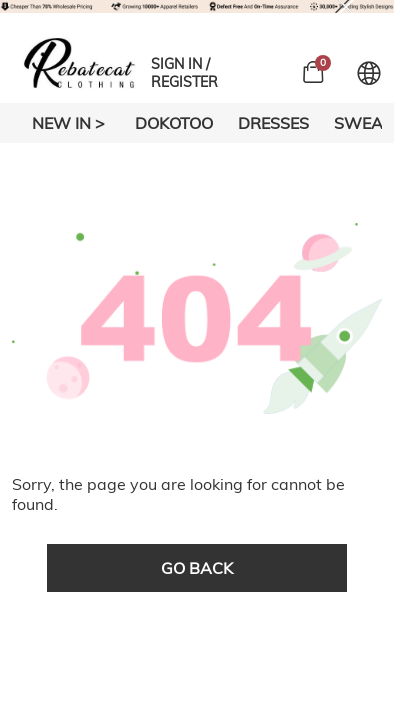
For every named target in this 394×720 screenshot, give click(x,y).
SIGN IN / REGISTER (184, 73)
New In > (68, 123)
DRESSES (273, 123)
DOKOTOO (174, 123)
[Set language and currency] (369, 73)
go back (197, 568)
